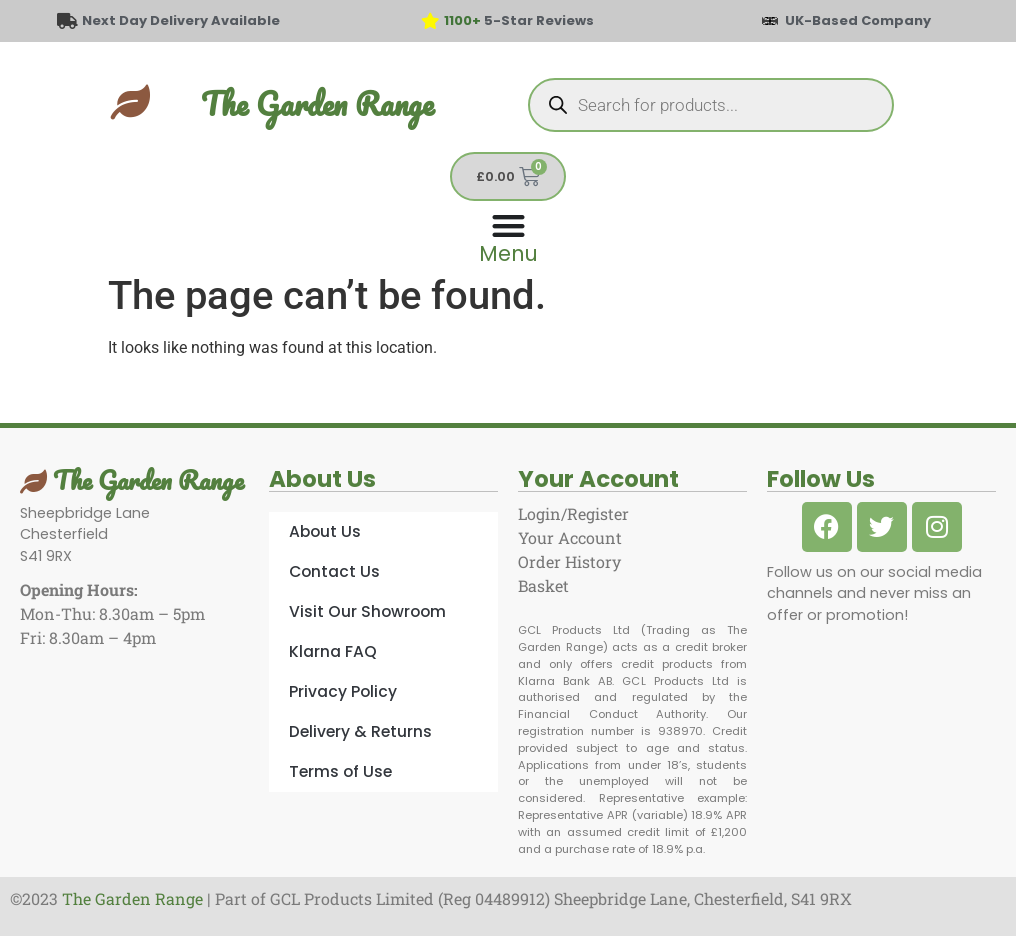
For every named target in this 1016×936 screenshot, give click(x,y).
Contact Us (334, 571)
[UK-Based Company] (770, 21)
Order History (569, 561)
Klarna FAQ (333, 651)
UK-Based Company (858, 20)
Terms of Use (340, 771)
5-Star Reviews (519, 20)
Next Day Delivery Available (181, 20)
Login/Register (573, 513)
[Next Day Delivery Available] (67, 21)
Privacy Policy (343, 691)
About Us (325, 531)
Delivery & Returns (360, 731)
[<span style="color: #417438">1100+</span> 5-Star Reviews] (430, 21)
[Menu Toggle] (508, 237)
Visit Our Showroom (367, 611)
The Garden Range (317, 103)
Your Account (570, 537)
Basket (543, 585)
